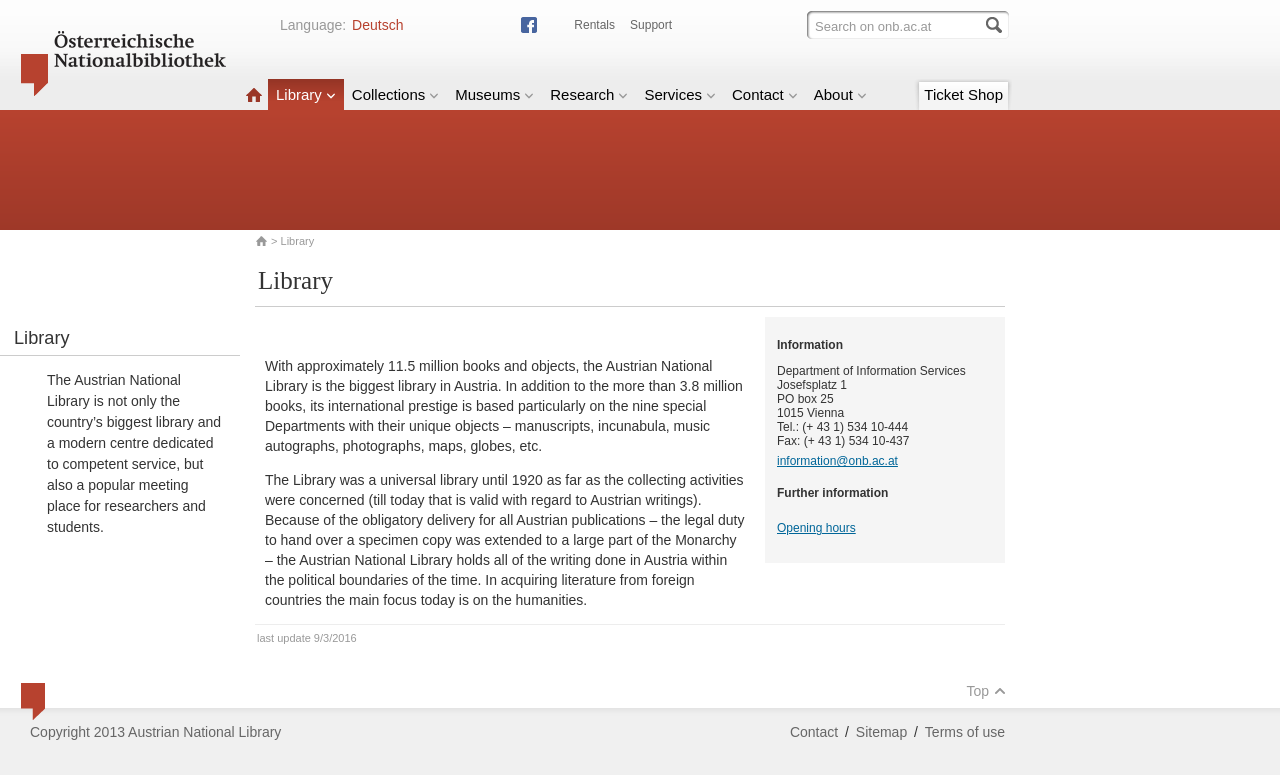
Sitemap (881, 732)
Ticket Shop (963, 94)
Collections (395, 94)
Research (589, 94)
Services (680, 94)
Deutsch (377, 25)
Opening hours (816, 528)
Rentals (594, 25)
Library (306, 94)
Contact (765, 94)
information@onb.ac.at (837, 461)
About (840, 94)
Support (651, 25)
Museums (494, 94)
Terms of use (965, 732)
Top (986, 691)
